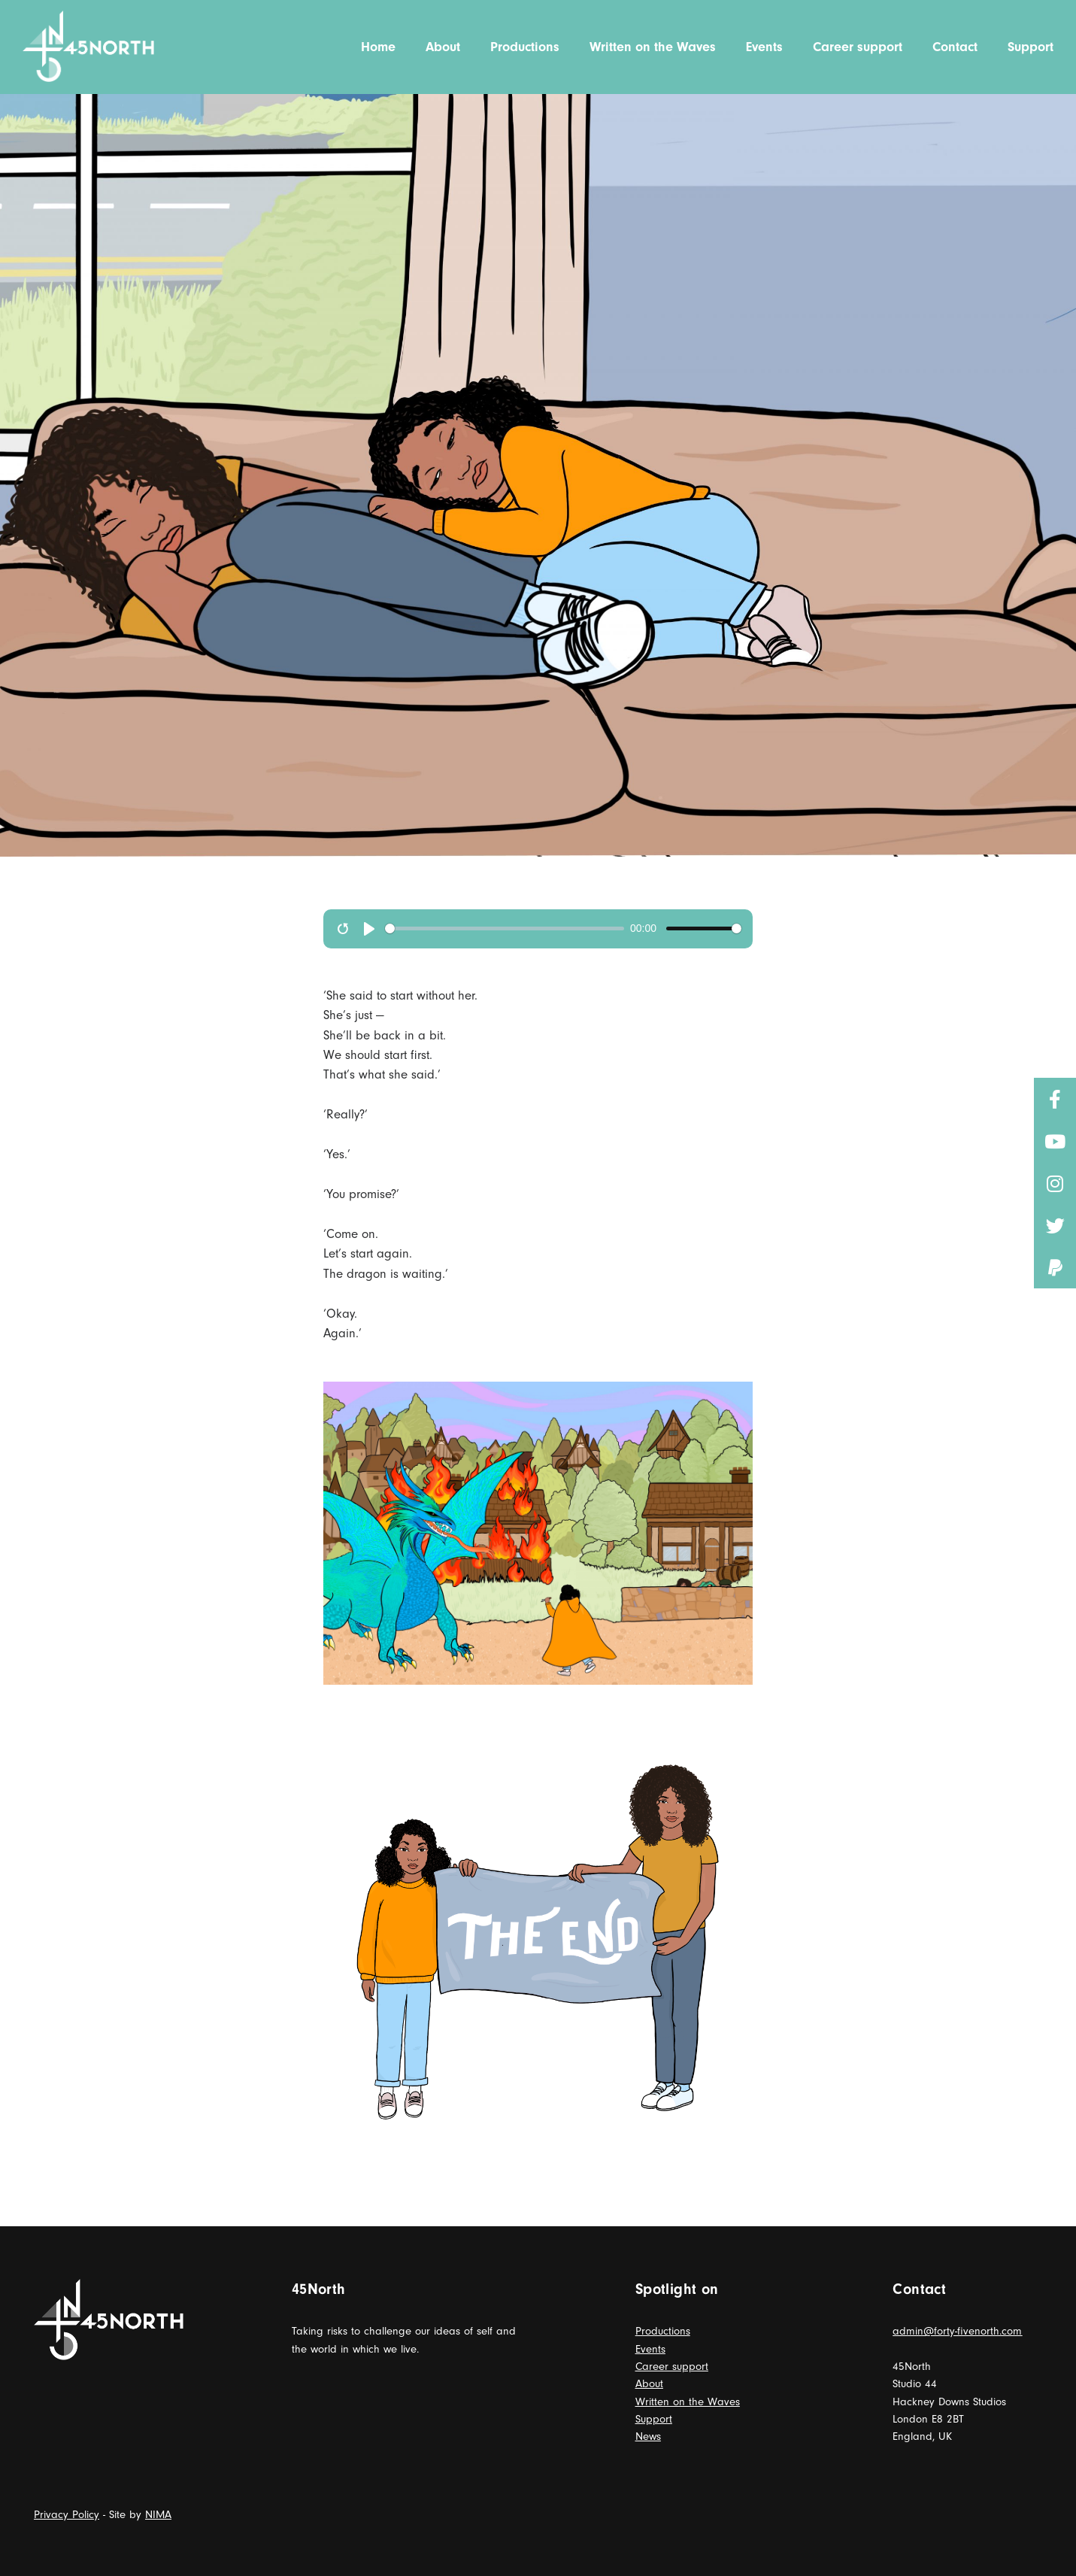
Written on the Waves (687, 2401)
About (649, 2383)
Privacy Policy (66, 2514)
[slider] (504, 928)
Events (650, 2349)
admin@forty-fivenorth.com (957, 2331)
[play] (369, 929)
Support (653, 2419)
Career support (671, 2366)
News (648, 2436)
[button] (1055, 1267)
